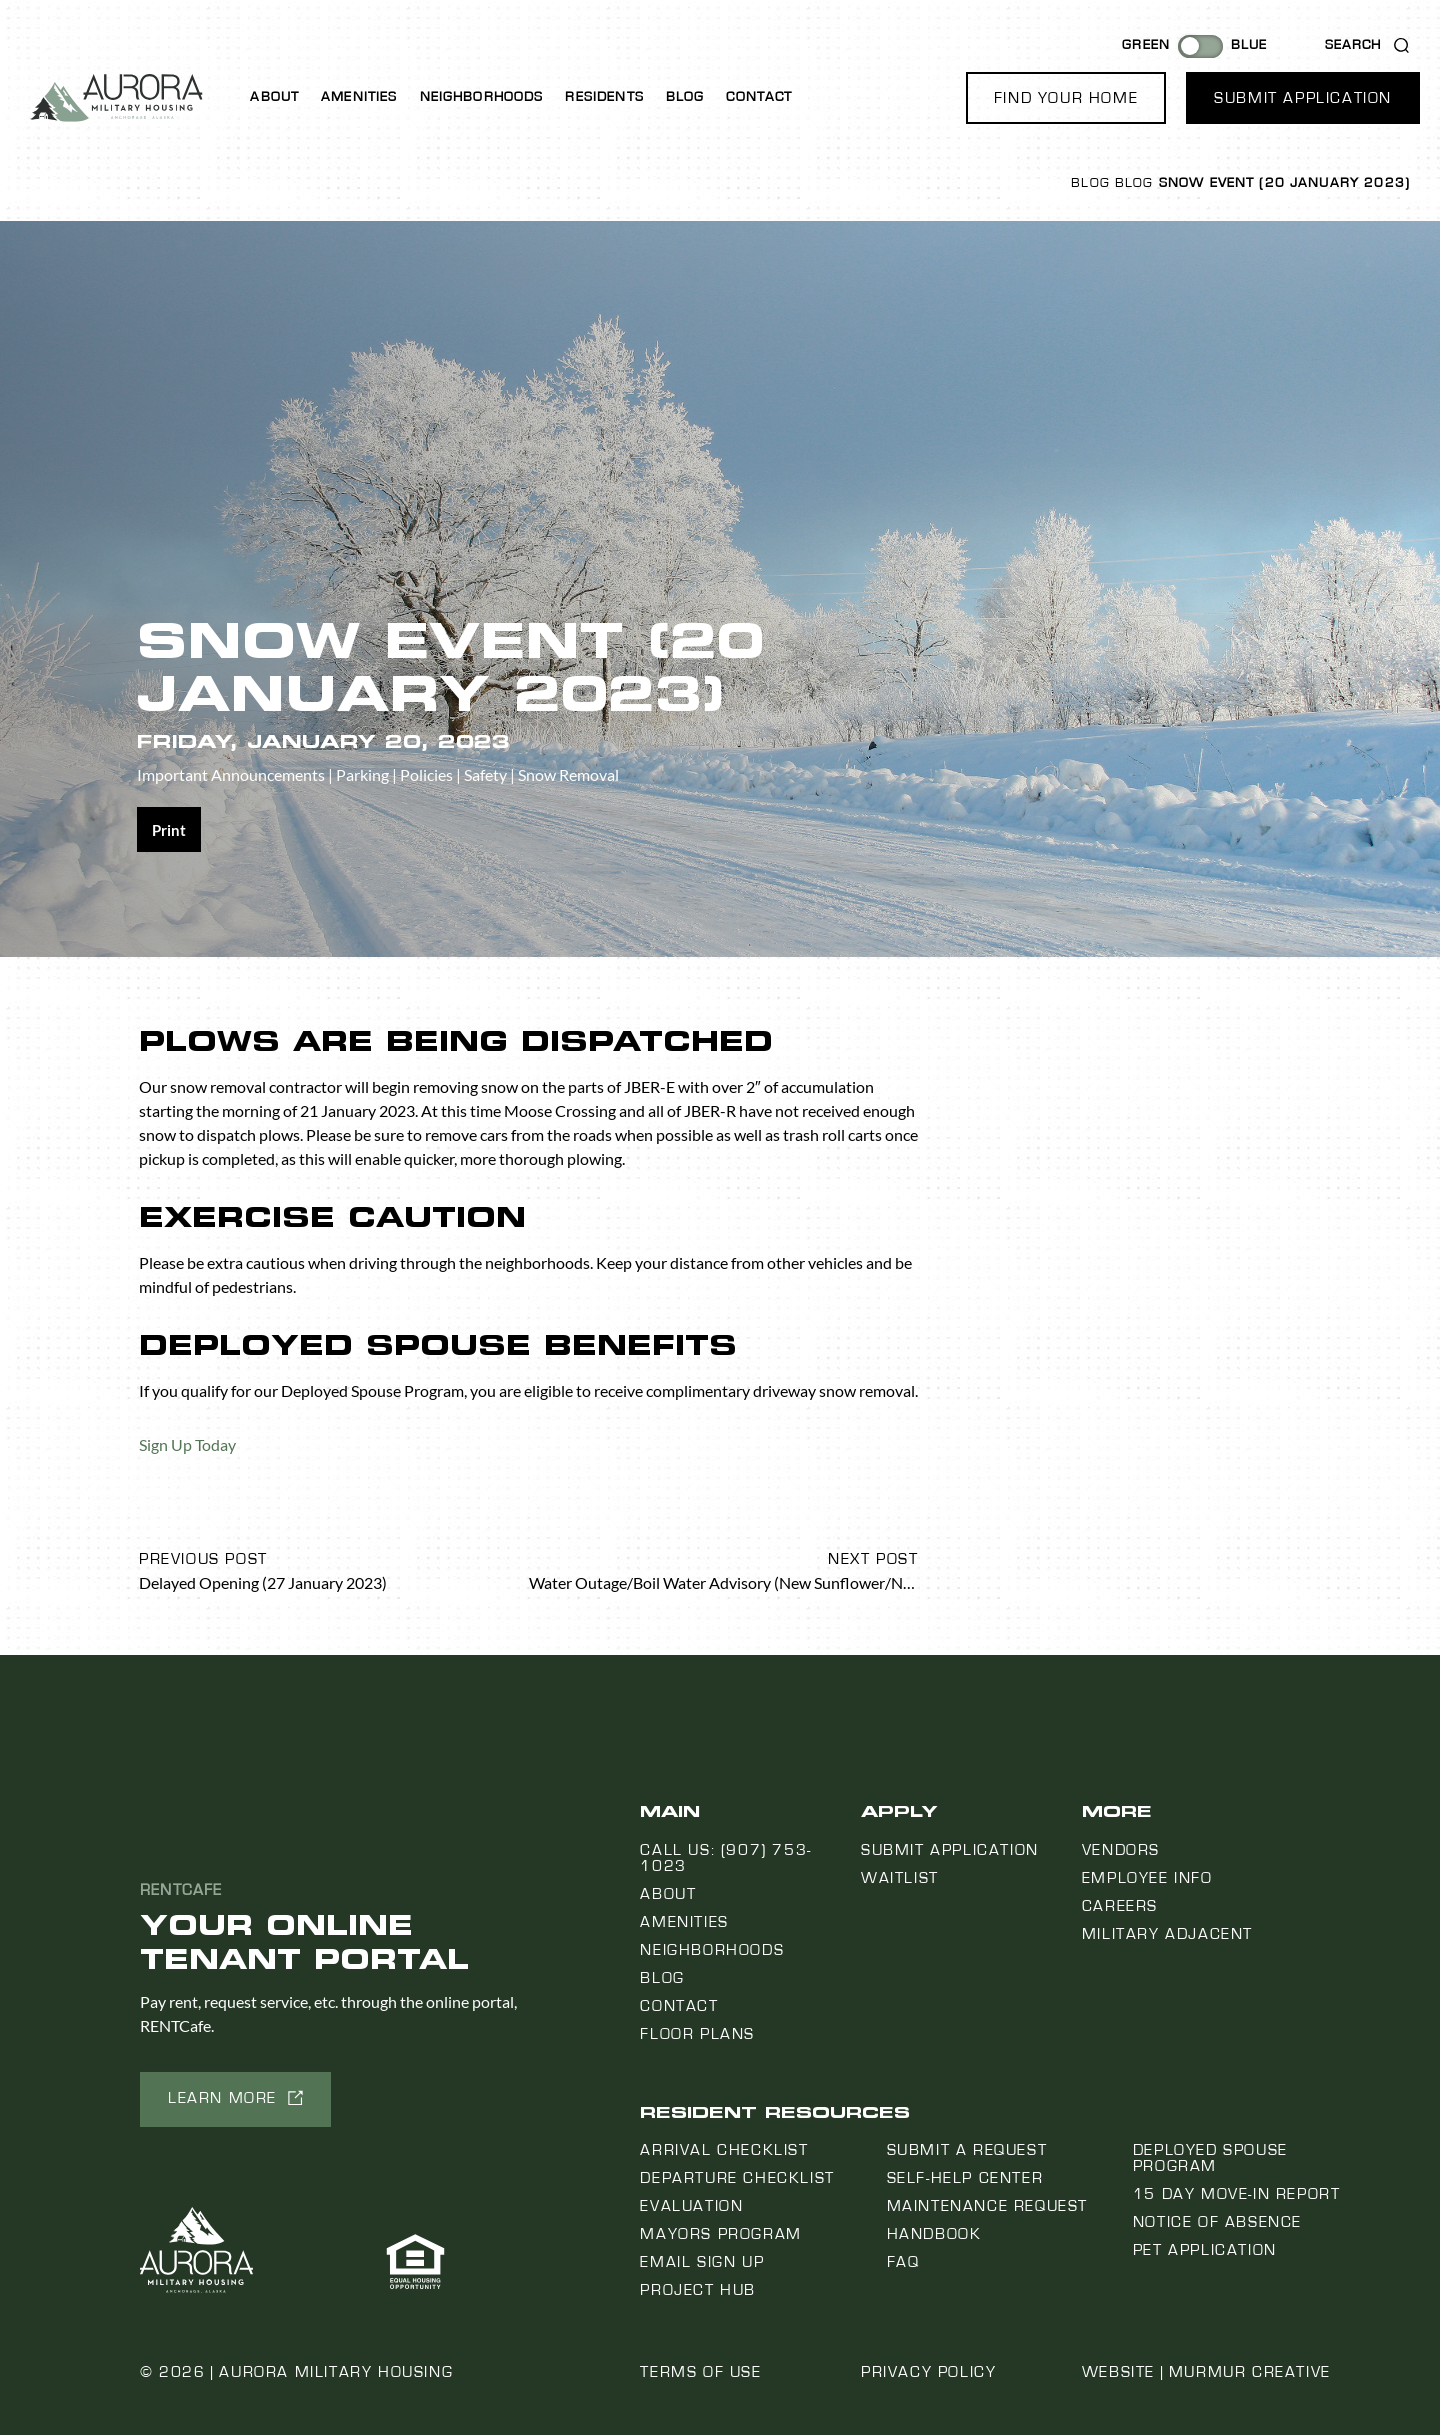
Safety (485, 774)
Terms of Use (700, 2372)
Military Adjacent (1167, 1934)
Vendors (1121, 1850)
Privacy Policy (928, 2372)
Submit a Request (967, 2150)
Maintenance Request (987, 2206)
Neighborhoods (482, 97)
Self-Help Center (965, 2178)
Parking (362, 774)
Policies (426, 774)
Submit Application (950, 1850)
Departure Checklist (737, 2178)
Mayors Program (720, 2234)
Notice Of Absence (1217, 2222)
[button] (1066, 98)
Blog (685, 97)
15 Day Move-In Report (1237, 2194)
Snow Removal (568, 774)
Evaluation (691, 2206)
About (274, 97)
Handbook (934, 2234)
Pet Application (1205, 2250)
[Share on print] (169, 829)
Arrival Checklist (724, 2150)
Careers (1120, 1906)
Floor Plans (697, 2034)
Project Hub (698, 2290)
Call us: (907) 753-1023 (725, 1858)
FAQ (903, 2262)
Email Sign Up (702, 2262)
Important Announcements (231, 774)
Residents (604, 97)
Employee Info (1147, 1878)
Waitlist (900, 1878)
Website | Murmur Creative (1206, 2372)
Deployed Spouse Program (1210, 2158)
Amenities (359, 97)
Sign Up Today (187, 1444)
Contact (759, 97)
